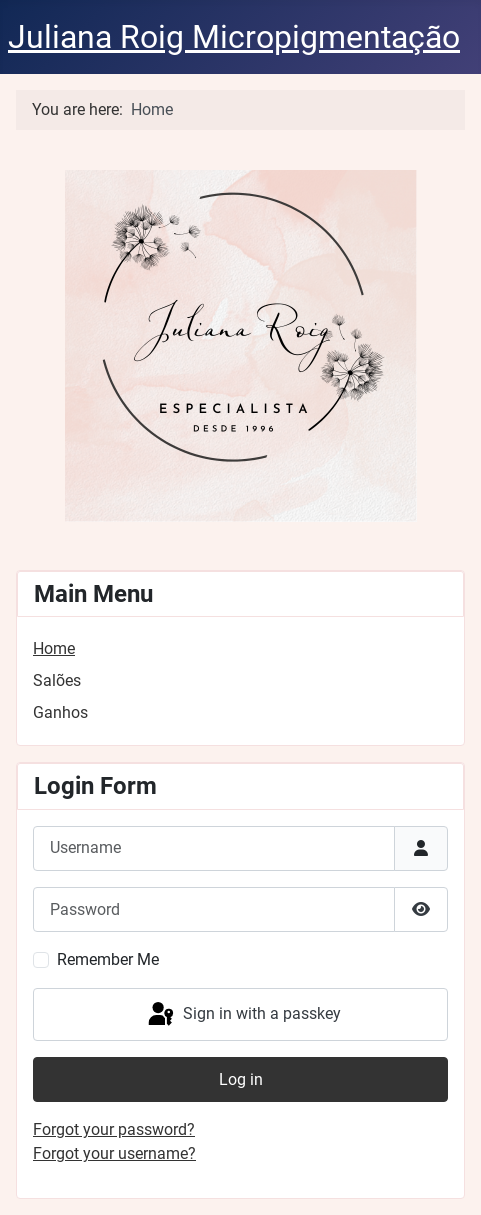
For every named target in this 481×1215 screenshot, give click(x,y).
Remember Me (108, 959)
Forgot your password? (114, 1129)
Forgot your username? (114, 1153)
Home (54, 648)
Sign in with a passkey (243, 1015)
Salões (57, 680)
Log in (241, 1079)
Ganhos (60, 712)
